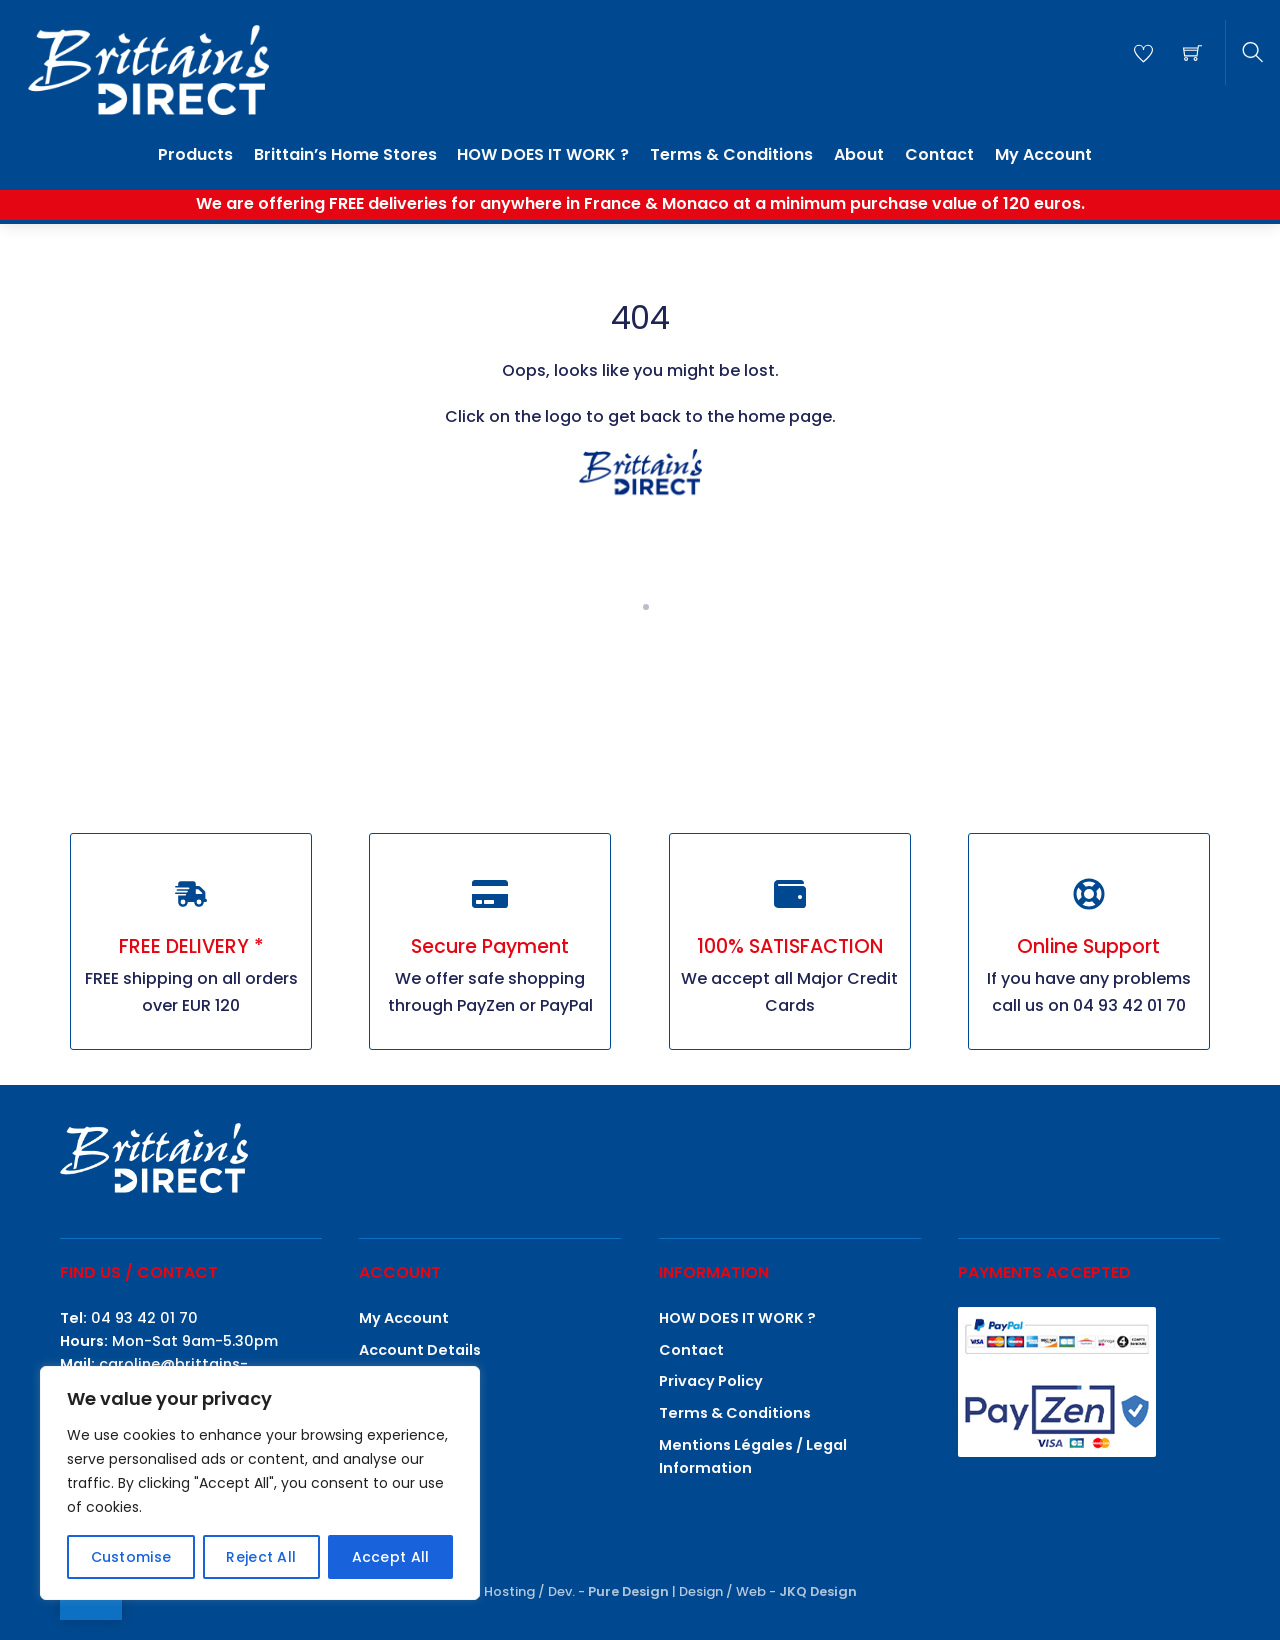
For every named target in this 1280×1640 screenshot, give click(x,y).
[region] (260, 1483)
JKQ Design (818, 1591)
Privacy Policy (711, 1381)
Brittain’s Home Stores (345, 154)
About (859, 154)
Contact (939, 154)
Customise (131, 1557)
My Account (1043, 154)
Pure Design (628, 1591)
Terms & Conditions (731, 154)
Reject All (261, 1557)
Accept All (391, 1557)
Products (195, 154)
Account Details (420, 1350)
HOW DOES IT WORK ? (543, 154)
